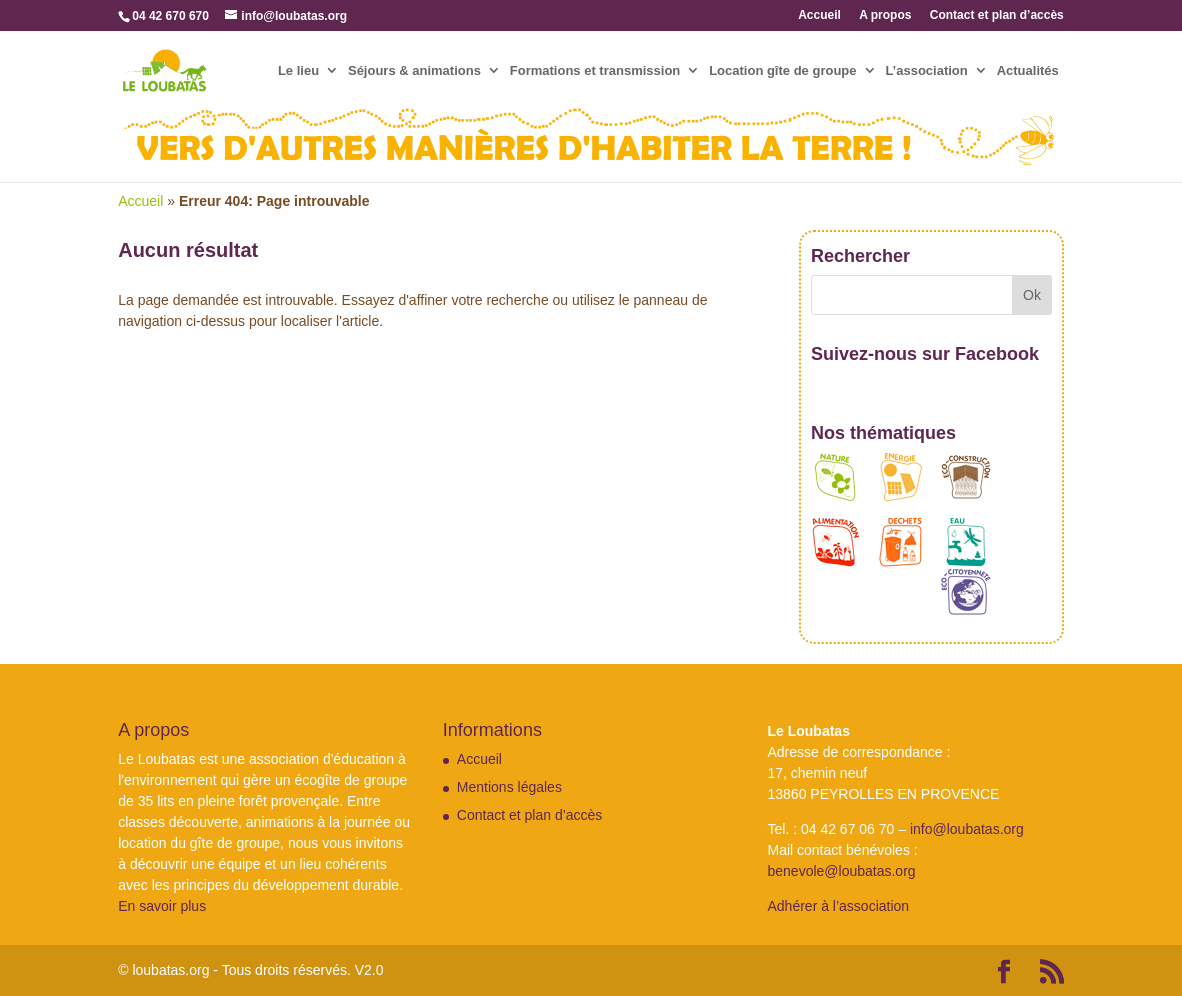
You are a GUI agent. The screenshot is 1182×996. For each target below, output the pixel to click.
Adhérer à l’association (838, 906)
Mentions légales (509, 787)
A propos (885, 15)
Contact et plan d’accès (997, 15)
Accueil (819, 15)
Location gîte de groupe (782, 71)
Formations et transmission (595, 71)
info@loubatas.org (967, 829)
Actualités (1028, 71)
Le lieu (298, 71)
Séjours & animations (414, 71)
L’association (926, 71)
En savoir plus (162, 906)
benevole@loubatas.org (841, 871)
